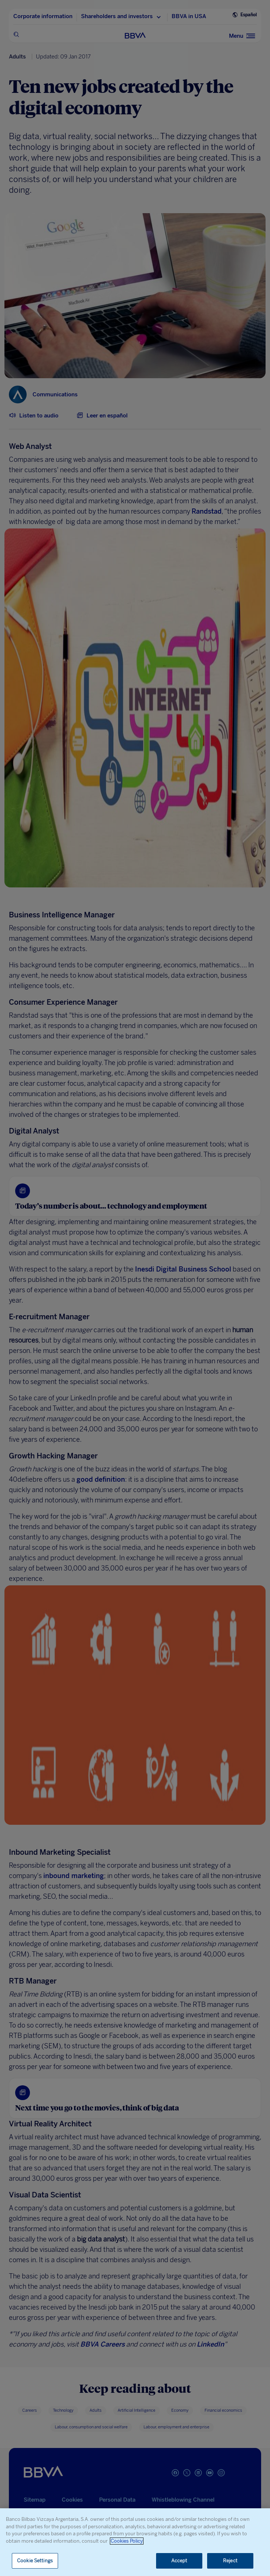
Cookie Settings (35, 2560)
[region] (135, 2542)
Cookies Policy (127, 2541)
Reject (230, 2560)
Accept (179, 2560)
